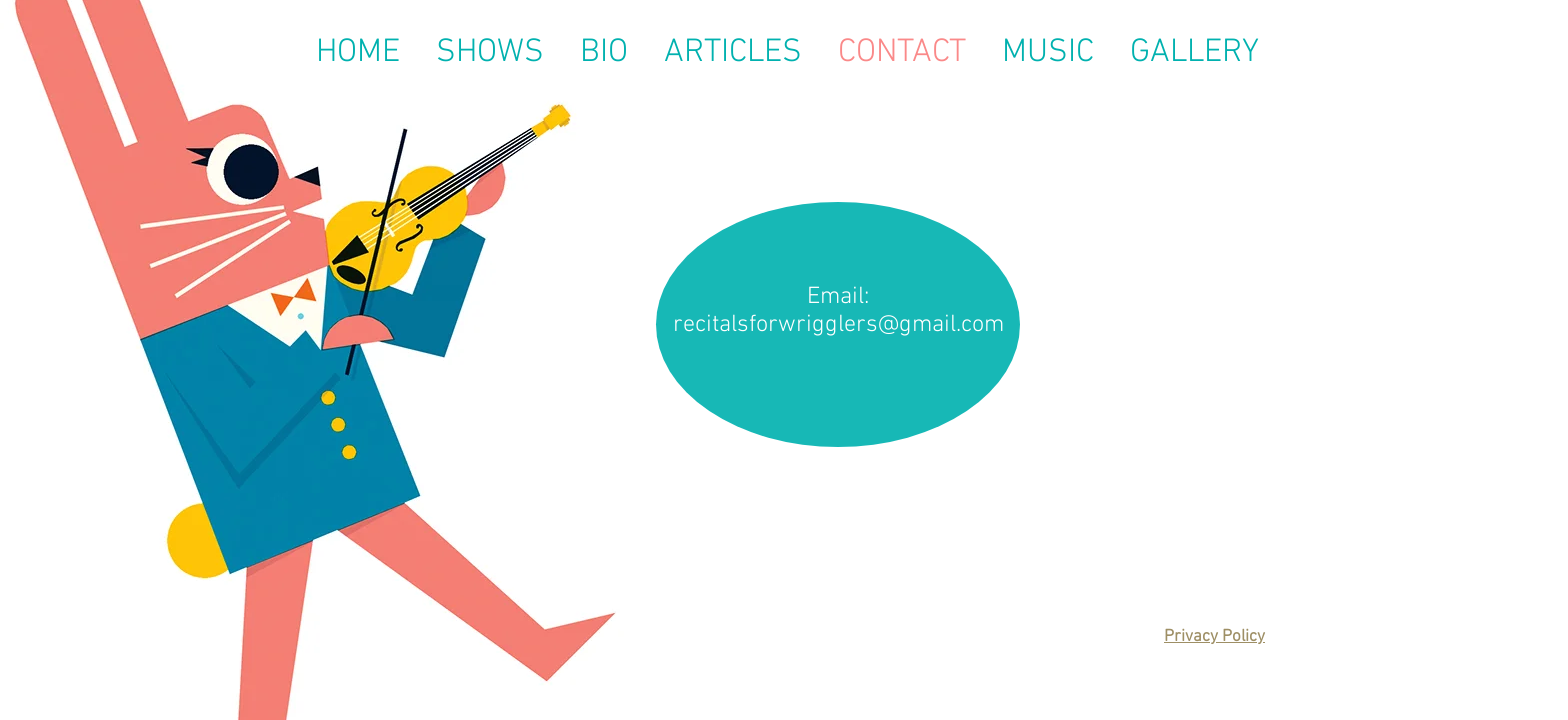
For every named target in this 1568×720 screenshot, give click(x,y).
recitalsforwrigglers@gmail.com (838, 325)
